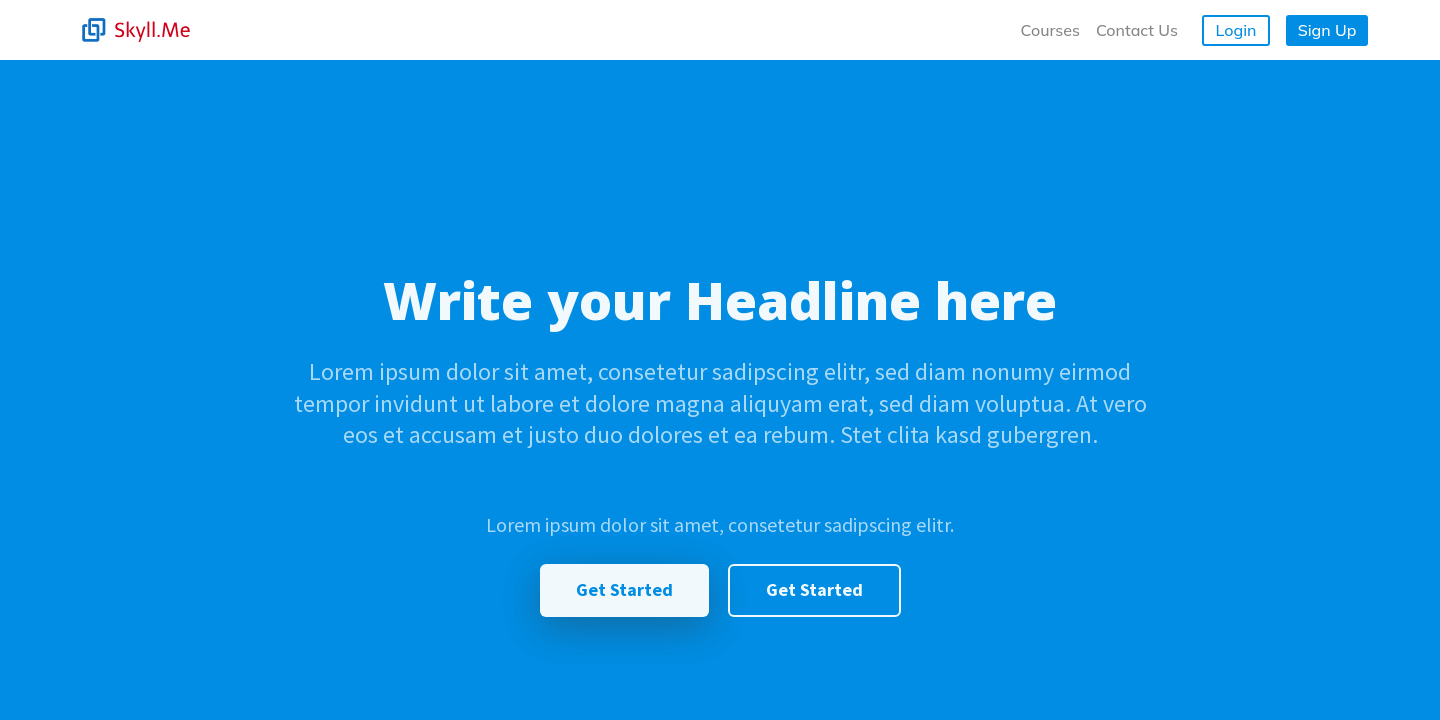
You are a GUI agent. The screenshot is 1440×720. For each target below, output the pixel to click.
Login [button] (1236, 30)
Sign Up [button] (1327, 30)
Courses (1050, 30)
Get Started (624, 589)
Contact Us (1137, 30)
